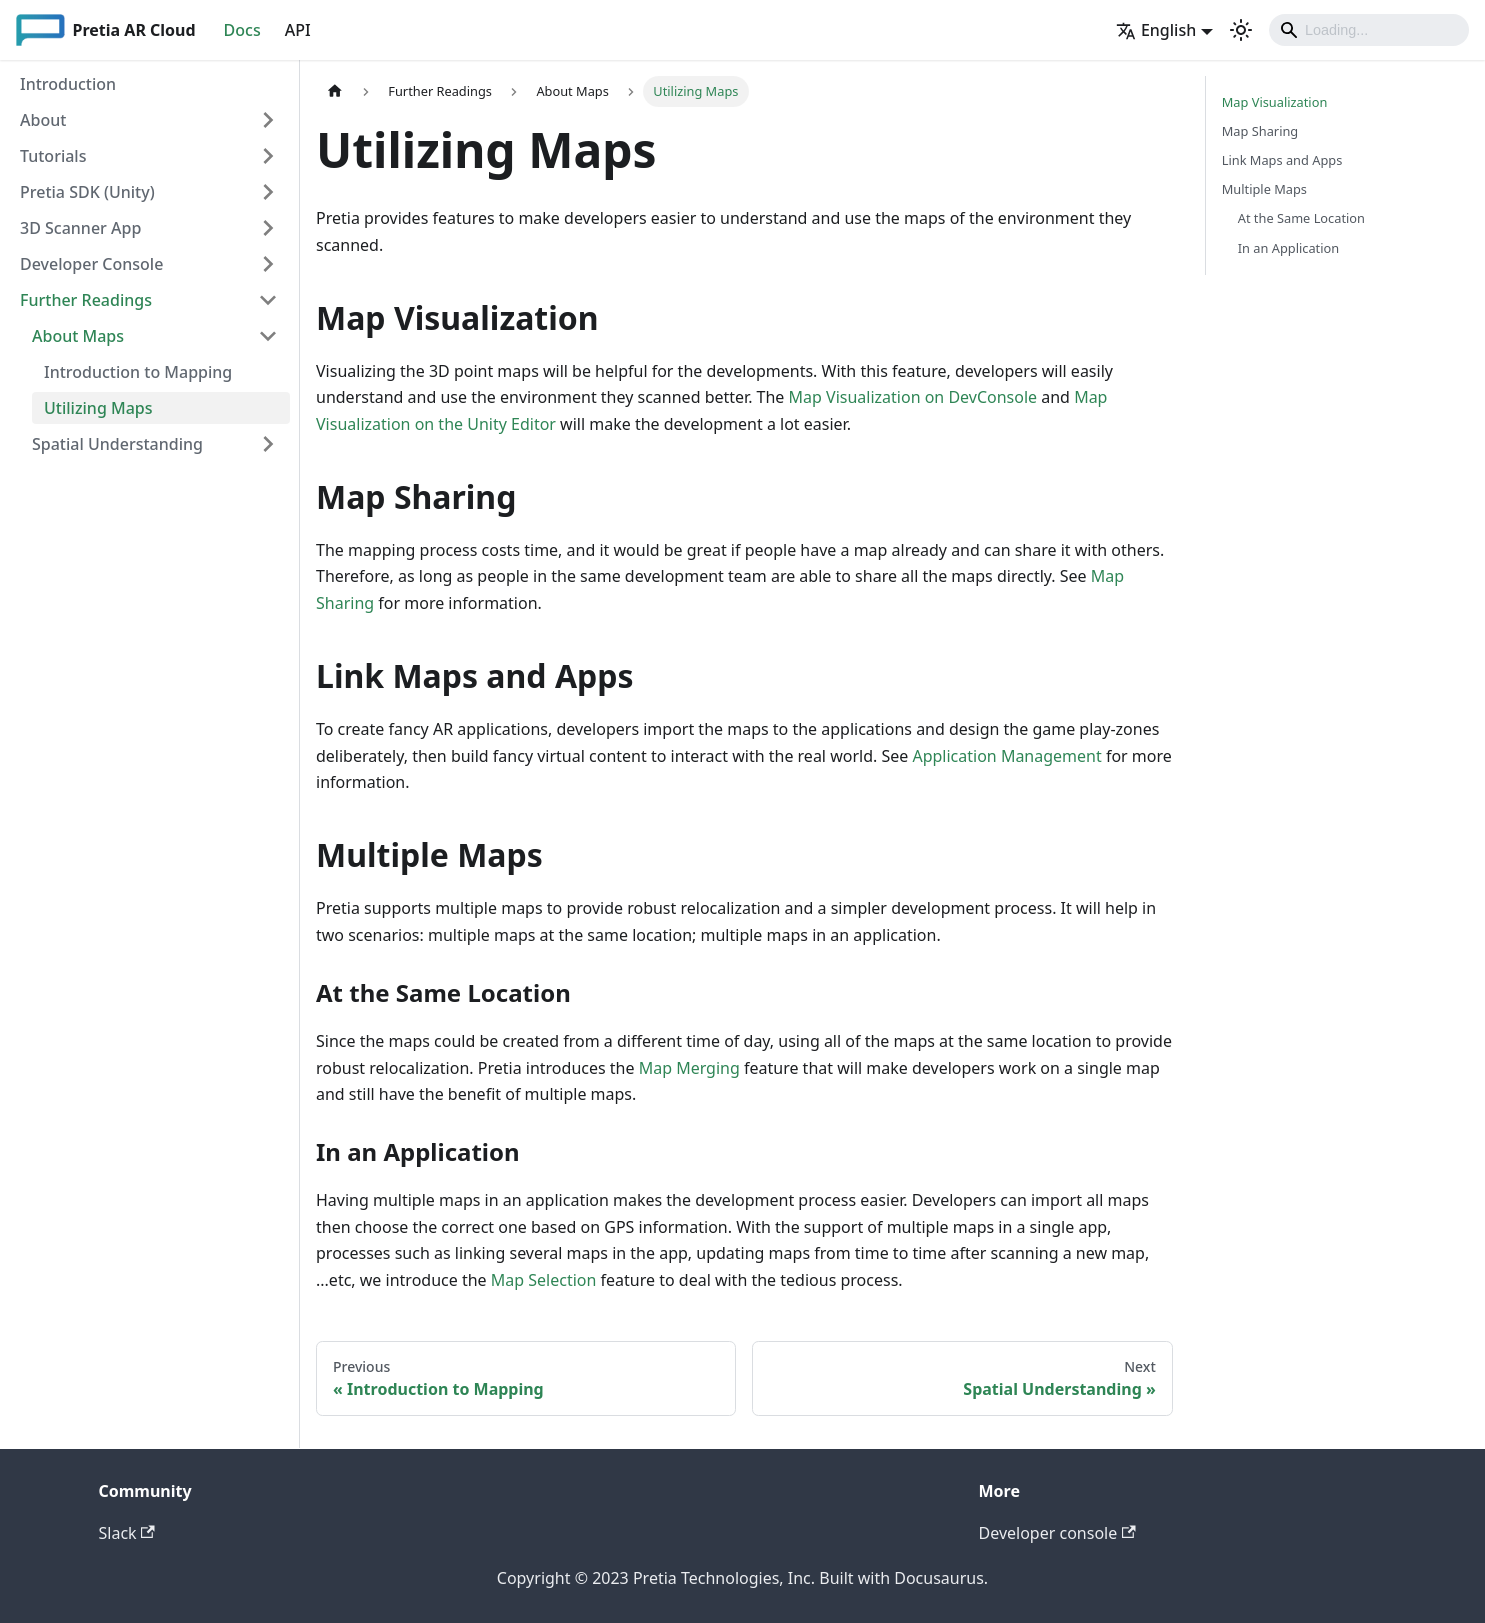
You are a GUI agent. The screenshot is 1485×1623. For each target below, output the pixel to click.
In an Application (1288, 248)
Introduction (68, 84)
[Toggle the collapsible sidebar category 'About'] (268, 120)
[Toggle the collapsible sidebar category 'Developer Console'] (268, 264)
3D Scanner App (80, 228)
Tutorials (53, 156)
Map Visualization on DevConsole (913, 397)
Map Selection (544, 1280)
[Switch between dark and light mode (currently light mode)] (1241, 30)
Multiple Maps (1264, 189)
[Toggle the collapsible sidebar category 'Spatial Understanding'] (268, 444)
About (43, 120)
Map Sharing (1260, 131)
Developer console (1057, 1533)
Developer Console (91, 264)
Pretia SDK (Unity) (87, 192)
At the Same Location (1301, 218)
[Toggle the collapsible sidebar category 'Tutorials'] (268, 156)
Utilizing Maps (98, 408)
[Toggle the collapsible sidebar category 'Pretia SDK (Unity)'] (268, 192)
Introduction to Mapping (138, 372)
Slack (127, 1533)
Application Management (1006, 756)
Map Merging (689, 1068)
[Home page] (335, 91)
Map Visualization (1275, 102)
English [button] (1156, 30)
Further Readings (86, 300)
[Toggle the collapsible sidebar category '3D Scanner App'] (268, 228)
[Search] (1369, 30)
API (298, 30)
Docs (242, 30)
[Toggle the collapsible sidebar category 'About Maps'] (268, 336)
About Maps (78, 336)
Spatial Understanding (117, 444)
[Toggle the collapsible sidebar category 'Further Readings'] (268, 300)
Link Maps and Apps (1282, 160)
